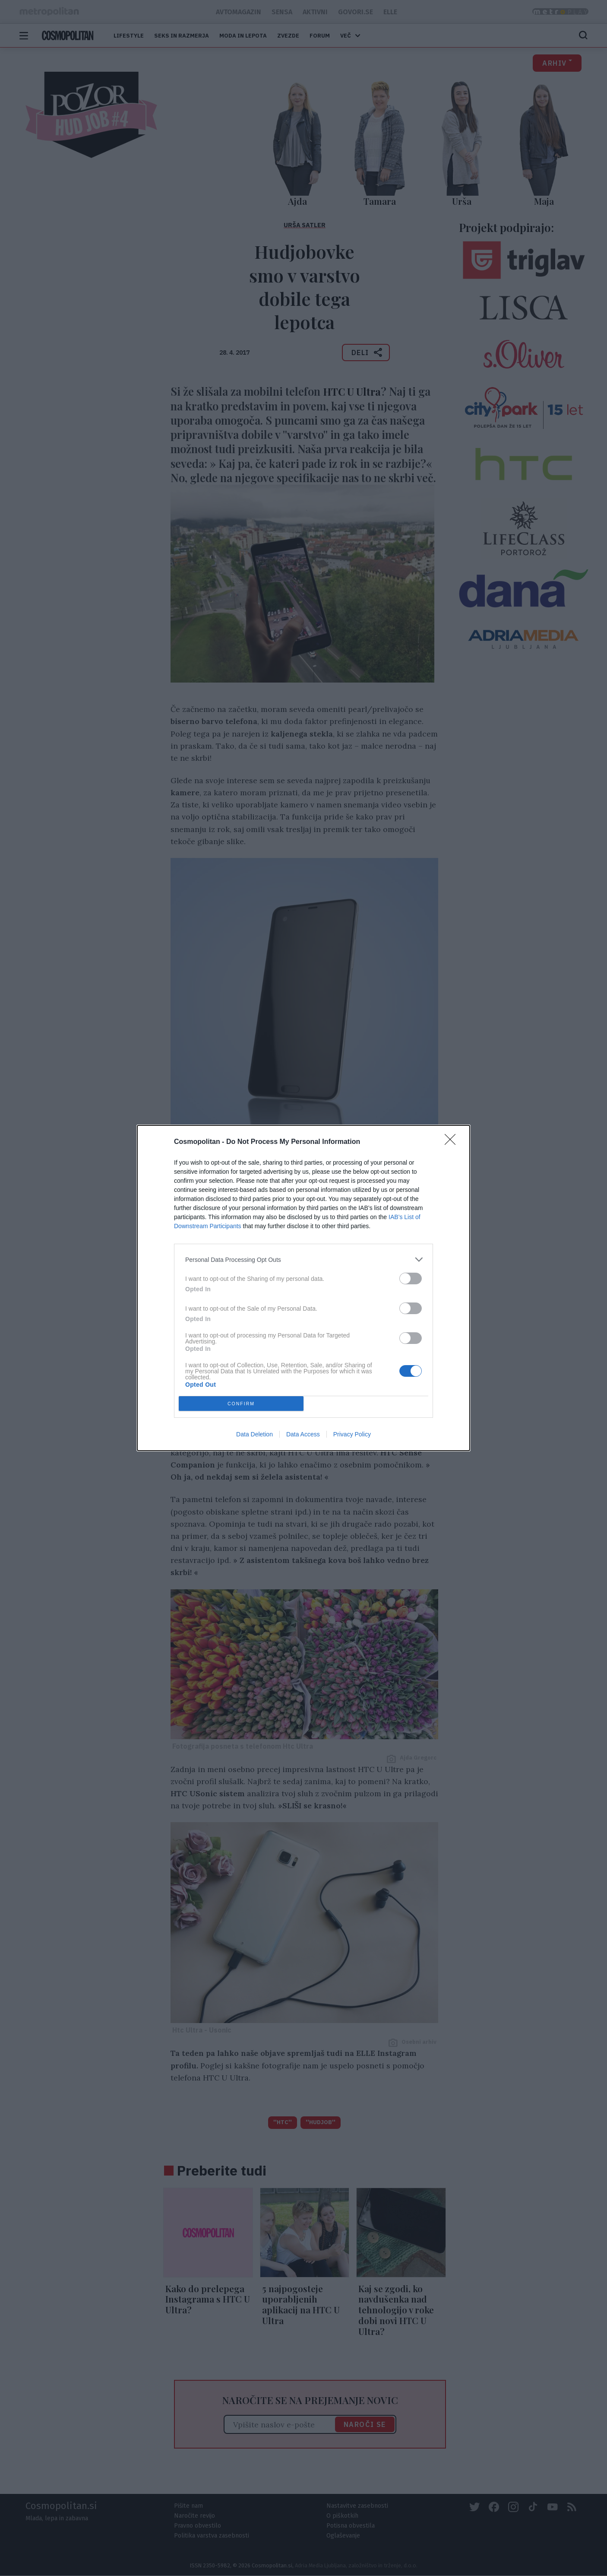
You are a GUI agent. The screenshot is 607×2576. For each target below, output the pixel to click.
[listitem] (303, 1259)
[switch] (410, 1278)
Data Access (303, 1434)
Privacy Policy (352, 1434)
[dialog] (303, 1288)
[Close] (453, 1142)
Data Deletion (254, 1434)
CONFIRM (241, 1404)
